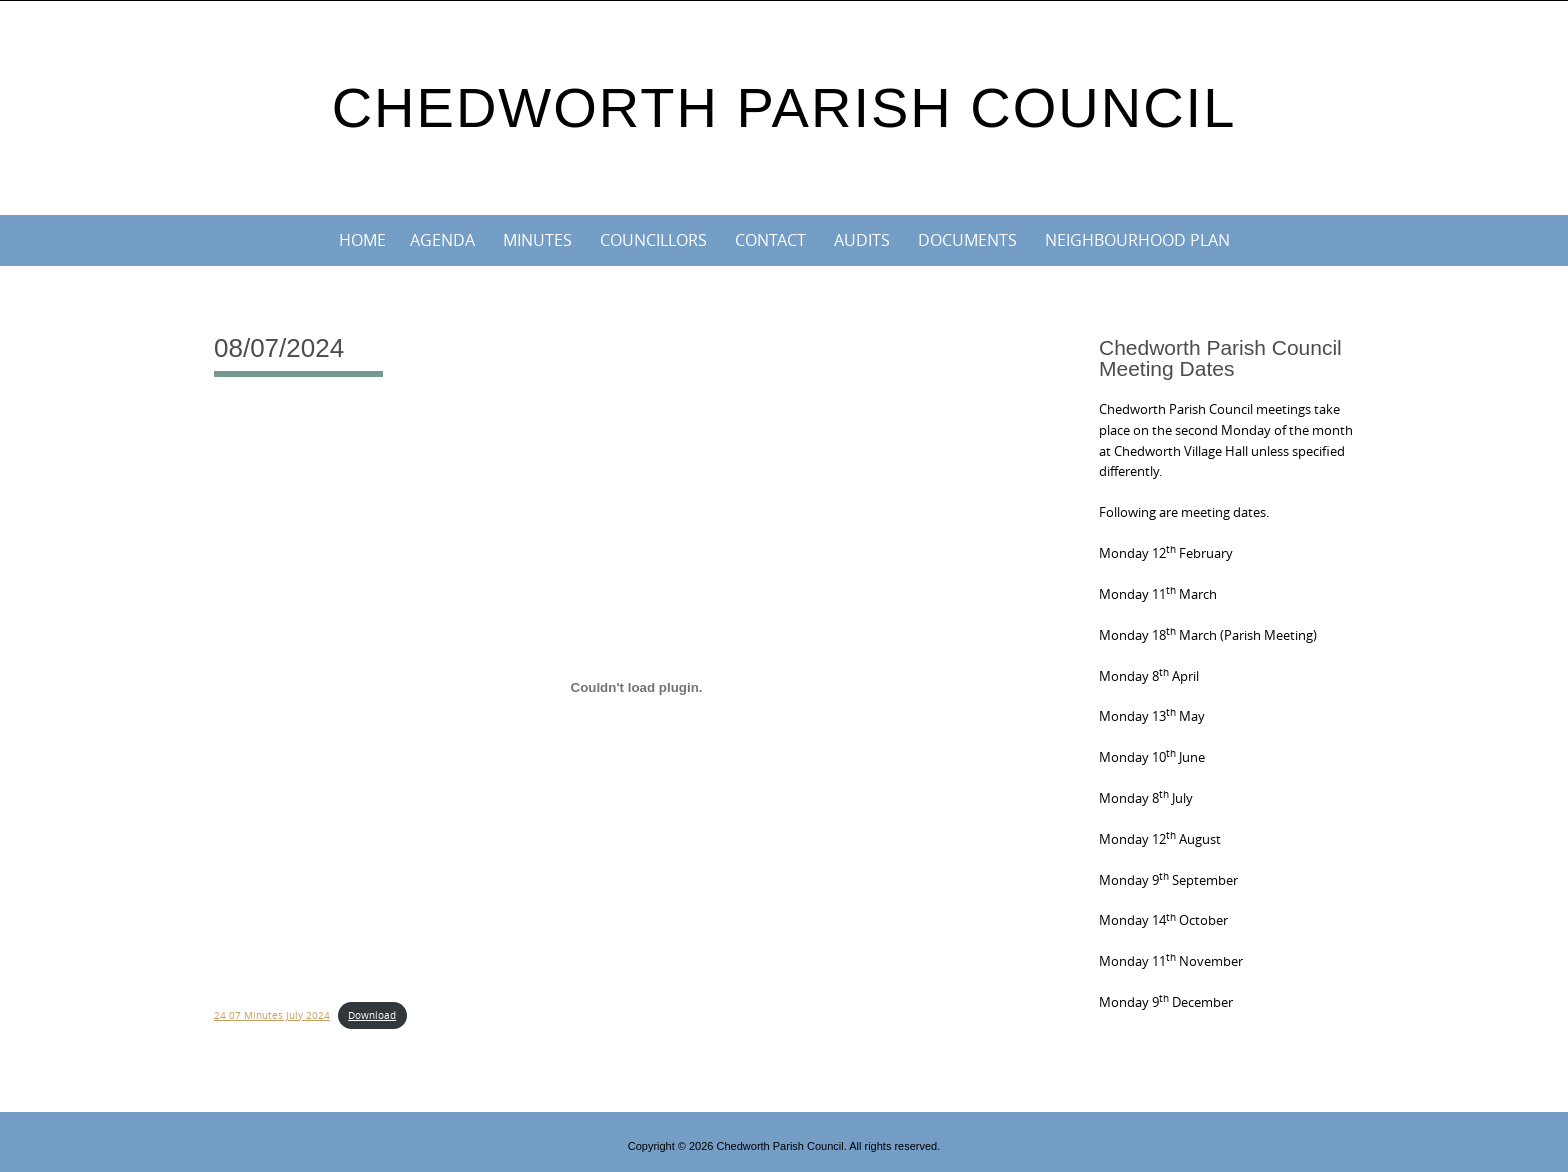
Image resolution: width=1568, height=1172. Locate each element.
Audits (862, 240)
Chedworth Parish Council (784, 107)
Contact (770, 240)
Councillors (653, 240)
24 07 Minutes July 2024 (272, 1015)
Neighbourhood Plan (1137, 240)
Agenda (442, 240)
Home (362, 240)
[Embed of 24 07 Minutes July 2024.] (636, 687)
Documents (967, 240)
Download (372, 1015)
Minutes (537, 240)
